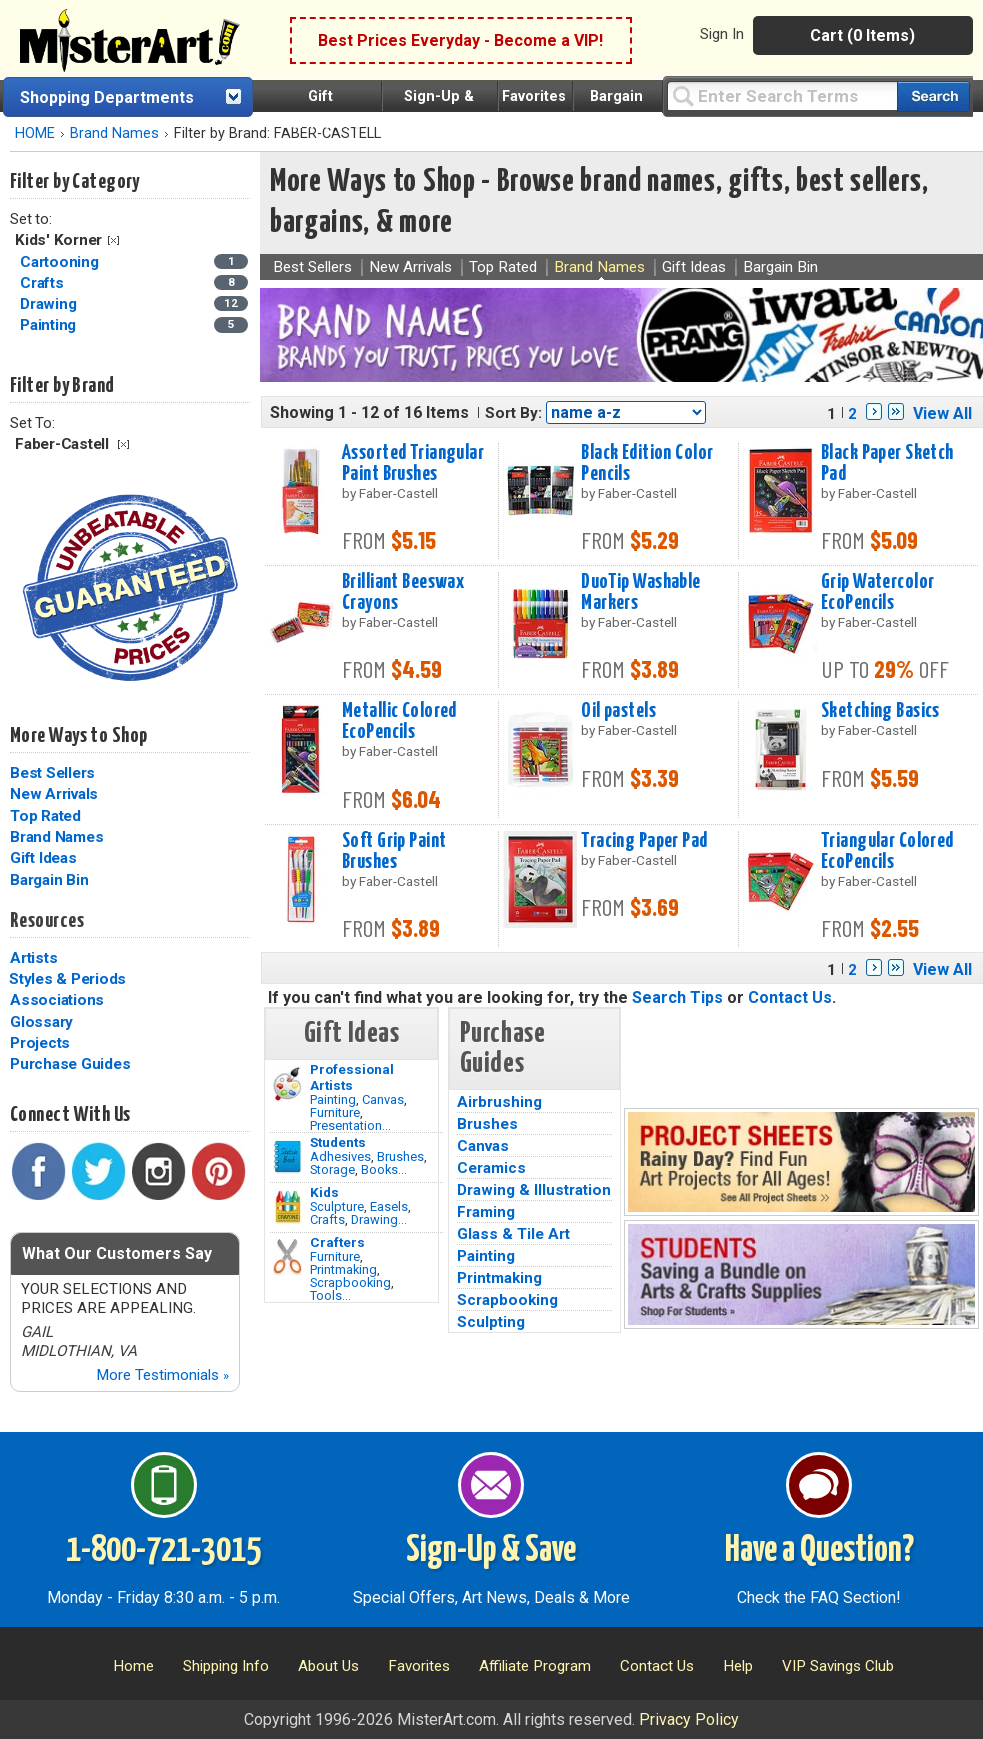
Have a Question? (819, 1551)
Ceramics (491, 1168)
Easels (389, 1206)
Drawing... (379, 1219)
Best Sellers (52, 773)
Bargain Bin (49, 880)
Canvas (383, 1099)
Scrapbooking (350, 1282)
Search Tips (677, 997)
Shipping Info (226, 1666)
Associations (57, 1000)
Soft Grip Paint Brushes (394, 851)
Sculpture (337, 1206)
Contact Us (790, 997)
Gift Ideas (43, 858)
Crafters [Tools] (337, 1242)
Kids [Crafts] (324, 1192)
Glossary (41, 1022)
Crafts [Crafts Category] (43, 283)
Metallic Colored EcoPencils (399, 721)
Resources (47, 921)
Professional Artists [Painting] (352, 1077)
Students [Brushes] (338, 1142)
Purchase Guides (70, 1064)
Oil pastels (618, 711)
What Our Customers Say (117, 1253)
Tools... (330, 1295)
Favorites (534, 96)
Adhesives (340, 1156)
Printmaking (343, 1269)
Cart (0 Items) (862, 35)
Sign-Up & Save (491, 1551)
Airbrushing (499, 1102)
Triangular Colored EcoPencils (887, 851)
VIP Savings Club (838, 1666)
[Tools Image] (287, 1257)
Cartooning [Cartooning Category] (61, 262)
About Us (328, 1666)
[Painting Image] (287, 1084)
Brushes (400, 1156)
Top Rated (45, 816)
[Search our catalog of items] (933, 96)
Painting (333, 1099)
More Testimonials (162, 1375)
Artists (33, 958)
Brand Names (114, 133)
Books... (384, 1169)
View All (942, 413)
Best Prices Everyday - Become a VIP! (460, 40)
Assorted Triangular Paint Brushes (413, 463)
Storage (332, 1169)
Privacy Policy (689, 1719)
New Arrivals (54, 794)
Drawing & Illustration (534, 1190)
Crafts (327, 1219)
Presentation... (350, 1125)
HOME (35, 133)
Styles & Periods (67, 979)
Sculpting (491, 1322)
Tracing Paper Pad (644, 841)
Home (133, 1666)
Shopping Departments (107, 97)
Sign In (722, 34)
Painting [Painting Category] (50, 325)
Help (738, 1666)
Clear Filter (113, 240)
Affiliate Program (535, 1666)
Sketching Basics (880, 711)
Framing (486, 1212)
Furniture (335, 1112)
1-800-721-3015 (163, 1551)
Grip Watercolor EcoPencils (877, 592)
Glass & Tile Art (513, 1234)
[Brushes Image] (287, 1157)
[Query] (782, 95)
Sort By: (513, 413)
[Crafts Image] (287, 1207)
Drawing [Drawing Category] (50, 304)
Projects (40, 1043)
